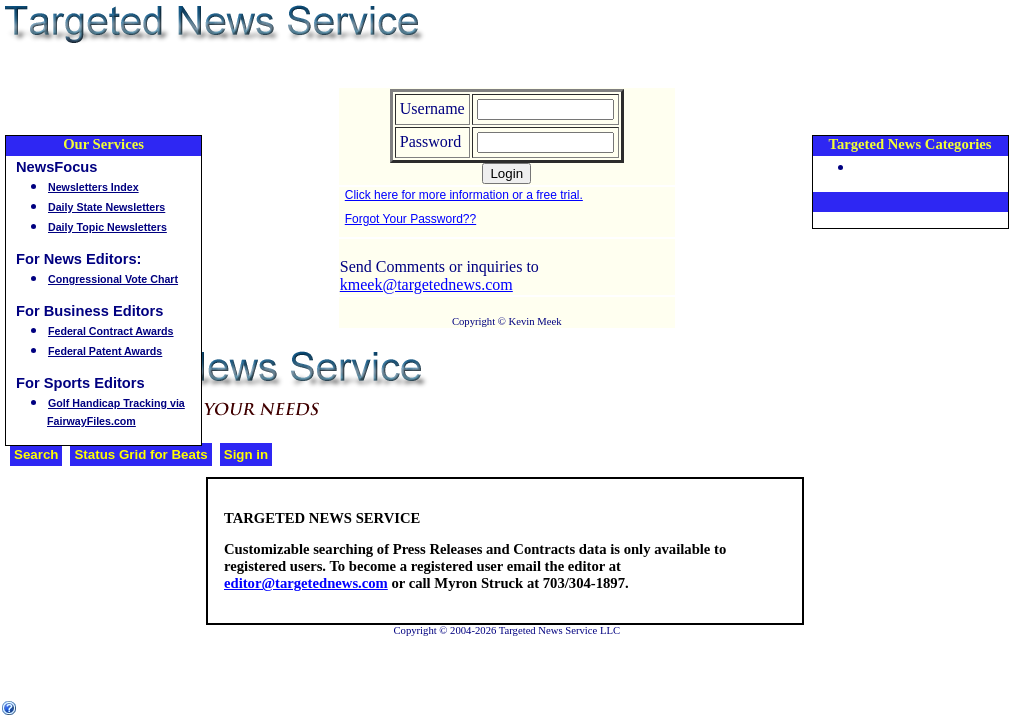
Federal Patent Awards (105, 351)
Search (36, 454)
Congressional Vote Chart (113, 279)
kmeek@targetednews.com (426, 284)
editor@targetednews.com (306, 583)
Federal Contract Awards (111, 331)
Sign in (246, 454)
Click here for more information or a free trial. (464, 195)
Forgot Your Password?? (410, 219)
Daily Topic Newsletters (107, 227)
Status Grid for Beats (140, 454)
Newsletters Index (93, 187)
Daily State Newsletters (106, 207)
